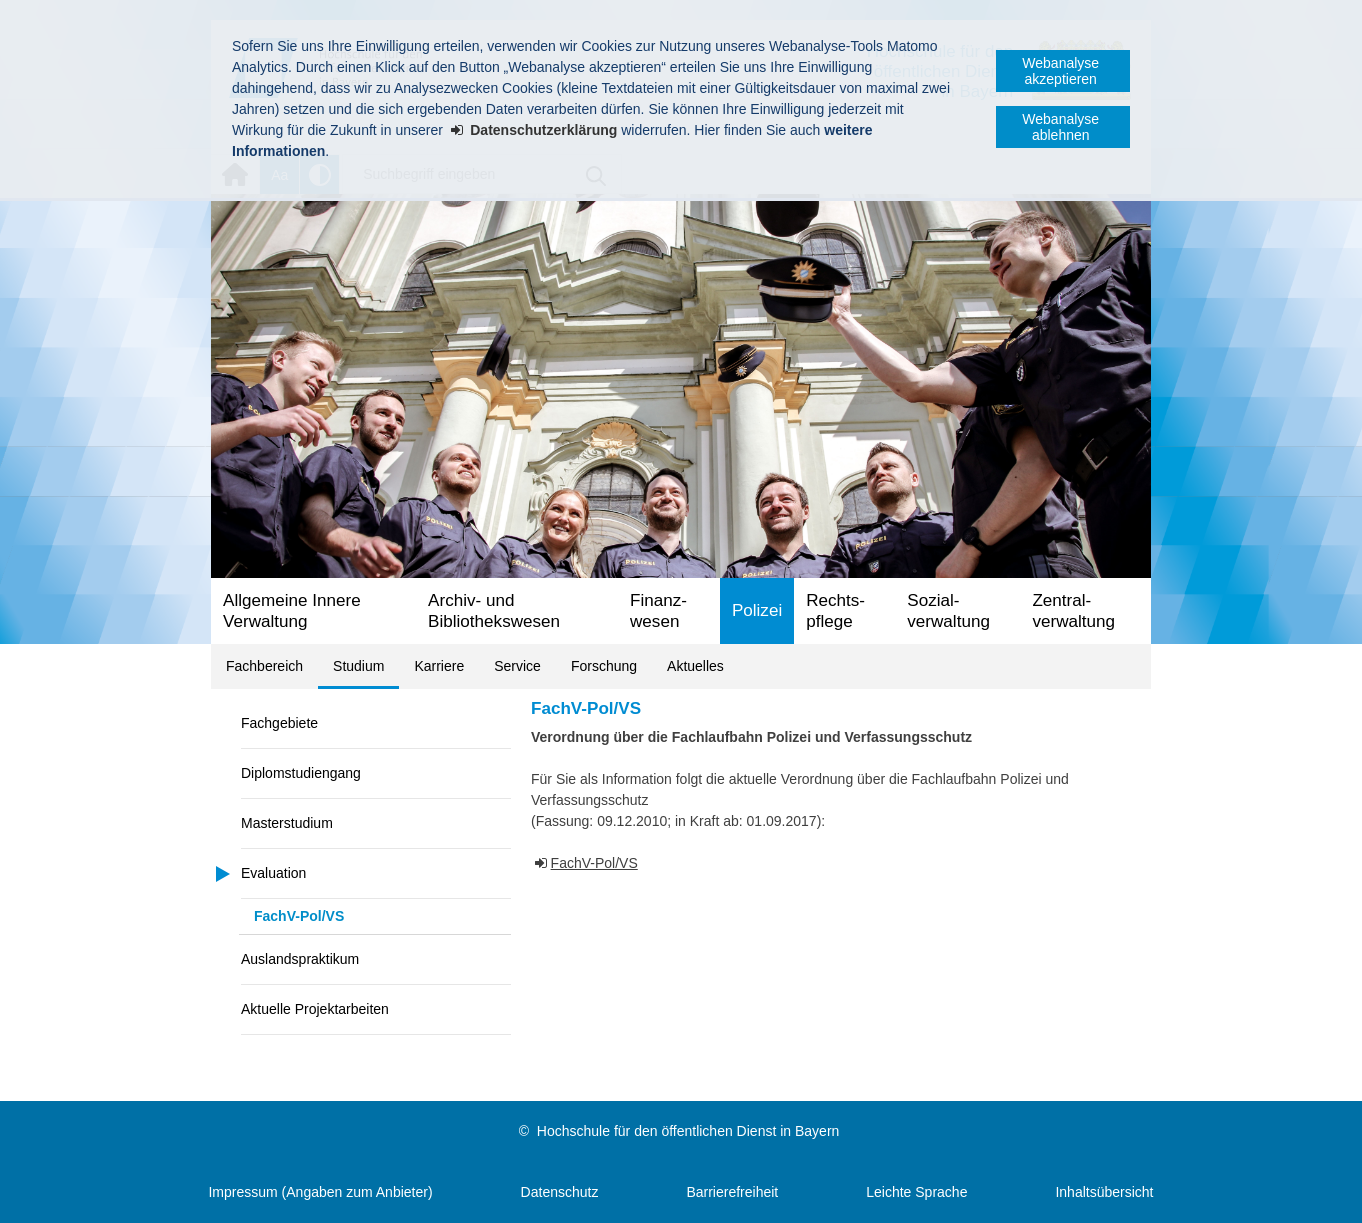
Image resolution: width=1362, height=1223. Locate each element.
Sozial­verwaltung (948, 611)
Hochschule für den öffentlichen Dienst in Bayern (688, 1131)
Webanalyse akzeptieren (1060, 71)
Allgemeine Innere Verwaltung (292, 611)
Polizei (757, 610)
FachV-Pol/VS (299, 916)
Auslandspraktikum (300, 959)
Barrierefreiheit (732, 1192)
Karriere (439, 666)
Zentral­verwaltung (1073, 611)
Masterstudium (287, 823)
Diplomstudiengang (301, 773)
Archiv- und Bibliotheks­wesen (494, 611)
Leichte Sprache (916, 1192)
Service (517, 666)
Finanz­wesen (658, 611)
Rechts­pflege (835, 611)
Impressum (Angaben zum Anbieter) (320, 1192)
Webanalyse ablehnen (1060, 127)
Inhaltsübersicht (1104, 1192)
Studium (358, 666)
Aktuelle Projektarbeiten (315, 1009)
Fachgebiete (279, 723)
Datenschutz (560, 1192)
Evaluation (273, 873)
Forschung (604, 666)
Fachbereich (264, 666)
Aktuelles (695, 666)
